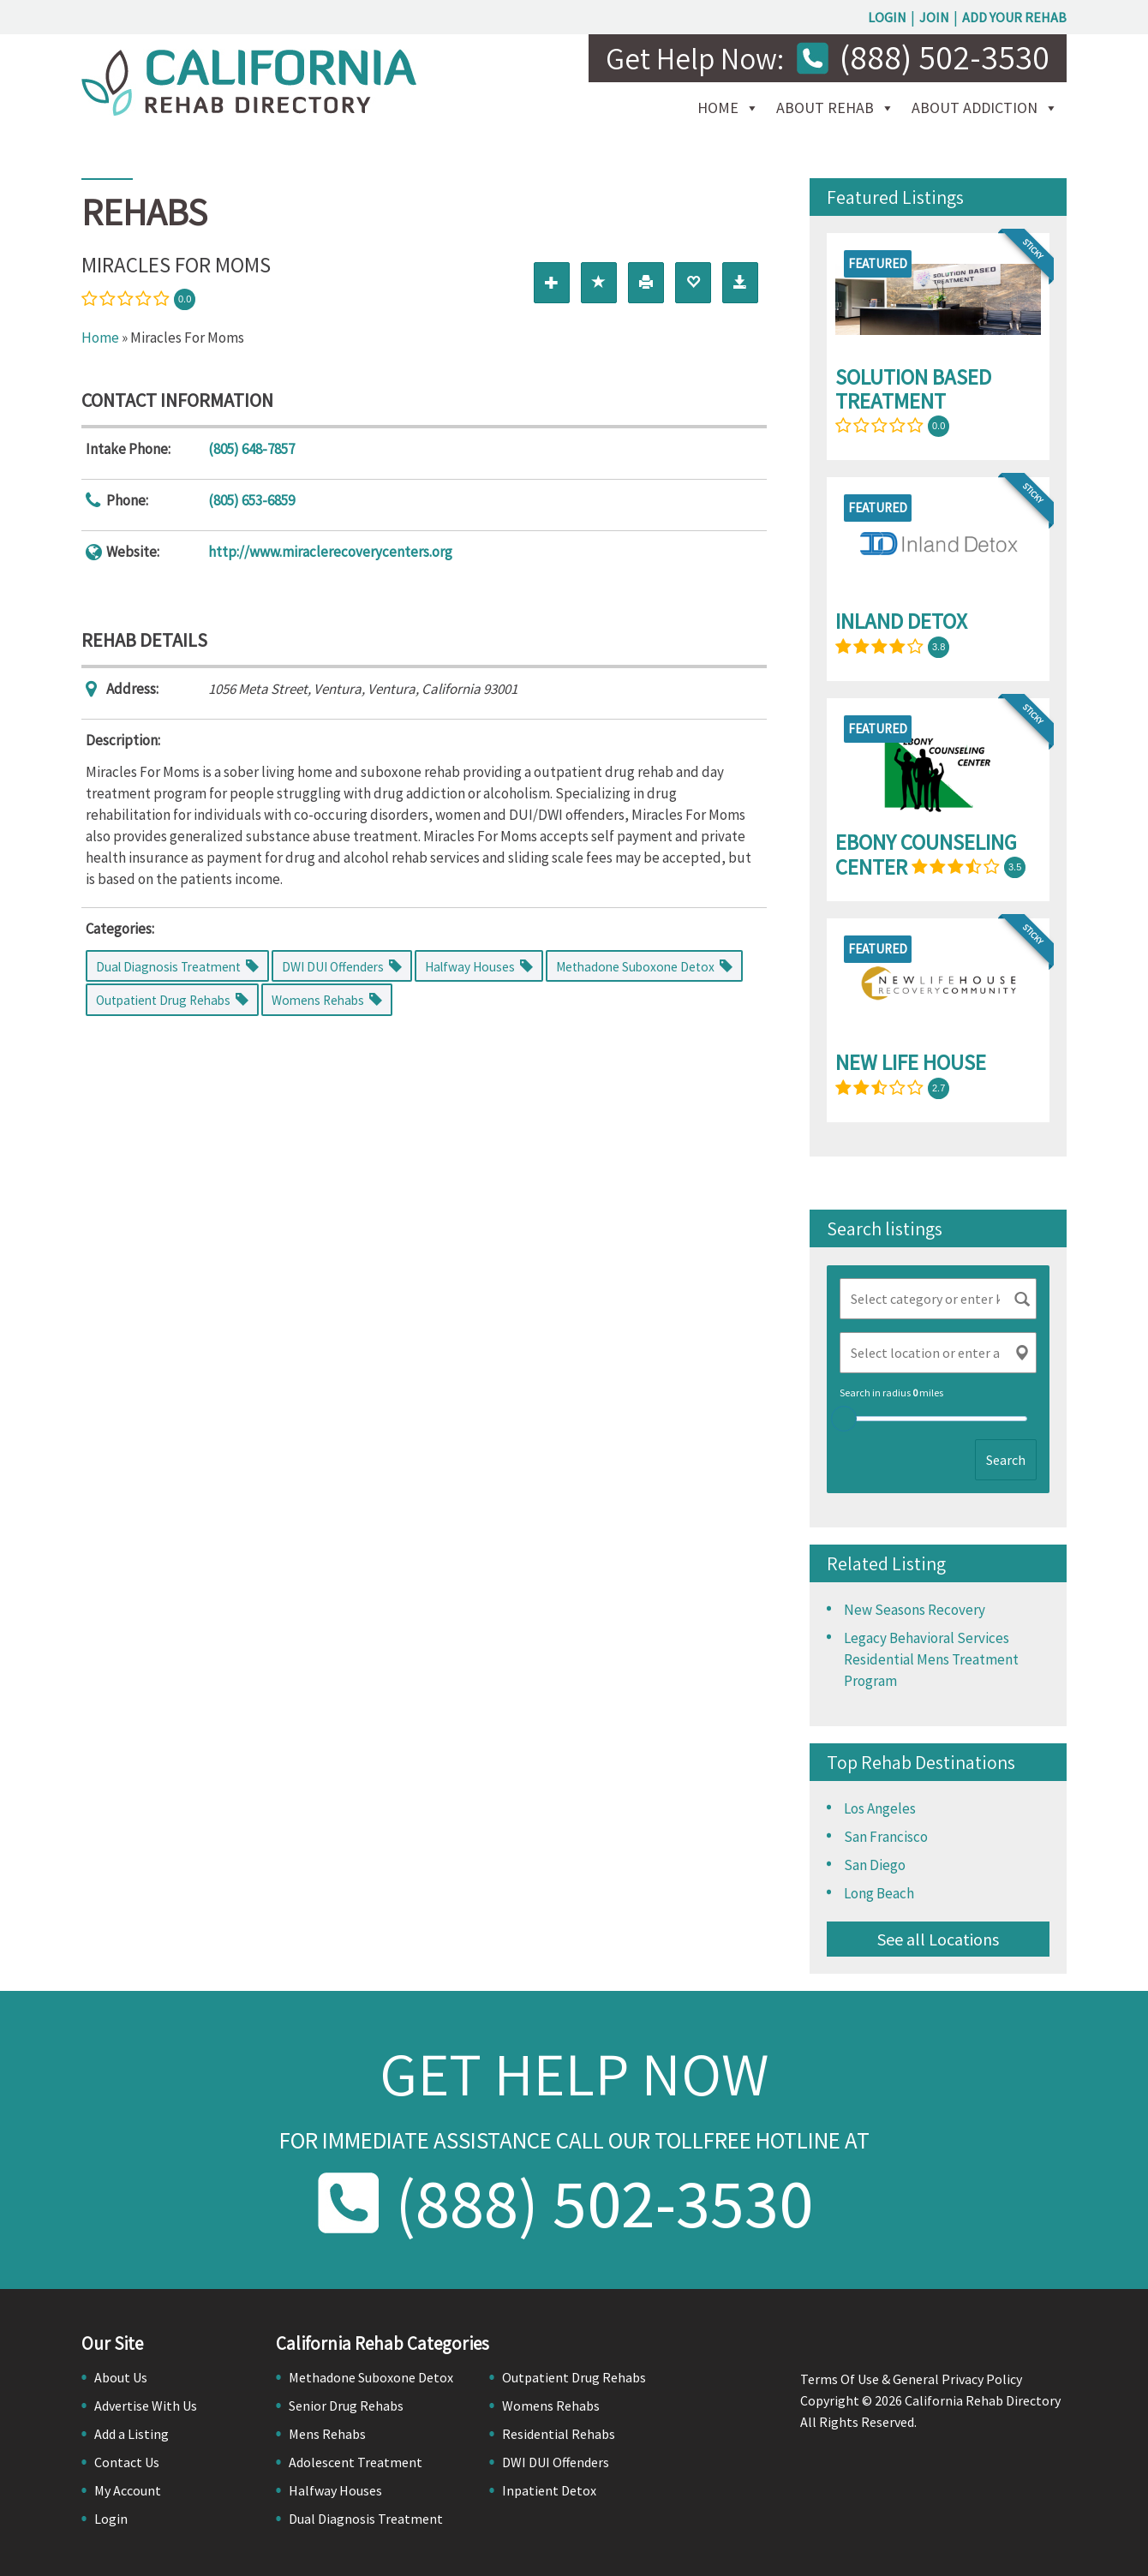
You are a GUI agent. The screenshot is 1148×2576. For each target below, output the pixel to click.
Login (887, 17)
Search (1005, 1459)
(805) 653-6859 (251, 500)
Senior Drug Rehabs (346, 2405)
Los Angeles (880, 1808)
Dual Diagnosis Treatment (366, 2518)
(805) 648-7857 (251, 448)
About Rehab (825, 107)
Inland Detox (901, 621)
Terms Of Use (839, 2379)
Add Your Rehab (1014, 17)
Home (717, 107)
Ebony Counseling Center (926, 854)
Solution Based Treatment (913, 389)
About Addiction (974, 107)
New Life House (910, 1062)
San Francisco (886, 1836)
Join (934, 17)
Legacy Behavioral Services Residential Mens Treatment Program (931, 1659)
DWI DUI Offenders (555, 2462)
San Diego (875, 1865)
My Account (127, 2490)
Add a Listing (131, 2433)
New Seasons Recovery (914, 1609)
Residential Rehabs (558, 2433)
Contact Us (126, 2462)
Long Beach (879, 1893)
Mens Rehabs (327, 2433)
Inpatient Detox (549, 2490)
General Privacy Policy (957, 2379)
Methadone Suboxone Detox (371, 2377)
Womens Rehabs (551, 2405)
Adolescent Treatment (355, 2462)
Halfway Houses (335, 2490)
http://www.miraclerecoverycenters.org (330, 551)
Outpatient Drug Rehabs (574, 2377)
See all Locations (938, 1939)
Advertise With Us (145, 2405)
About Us (120, 2377)
